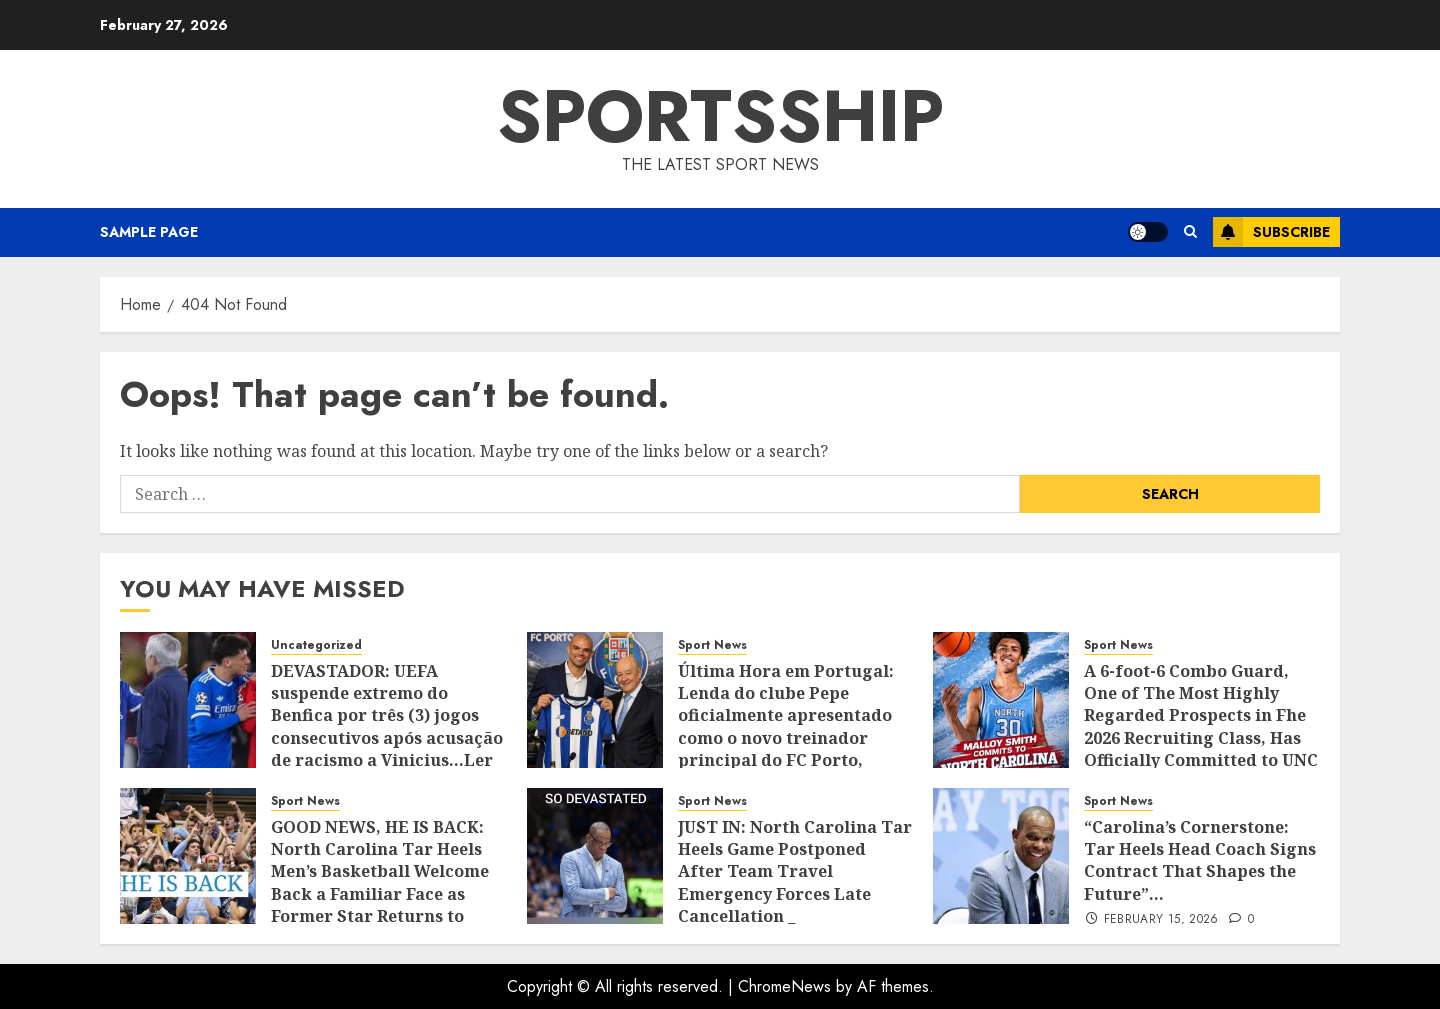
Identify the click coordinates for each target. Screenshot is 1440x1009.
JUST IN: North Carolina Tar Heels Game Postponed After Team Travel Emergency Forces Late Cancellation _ (795, 872)
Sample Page (149, 232)
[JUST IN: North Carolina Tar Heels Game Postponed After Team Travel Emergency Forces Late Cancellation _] (595, 856)
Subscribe (1271, 232)
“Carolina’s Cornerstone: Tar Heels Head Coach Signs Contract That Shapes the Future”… (1200, 860)
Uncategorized (316, 645)
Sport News (712, 645)
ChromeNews (784, 986)
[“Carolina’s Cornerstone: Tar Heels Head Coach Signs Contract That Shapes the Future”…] (1001, 856)
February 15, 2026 (1161, 920)
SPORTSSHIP (720, 116)
